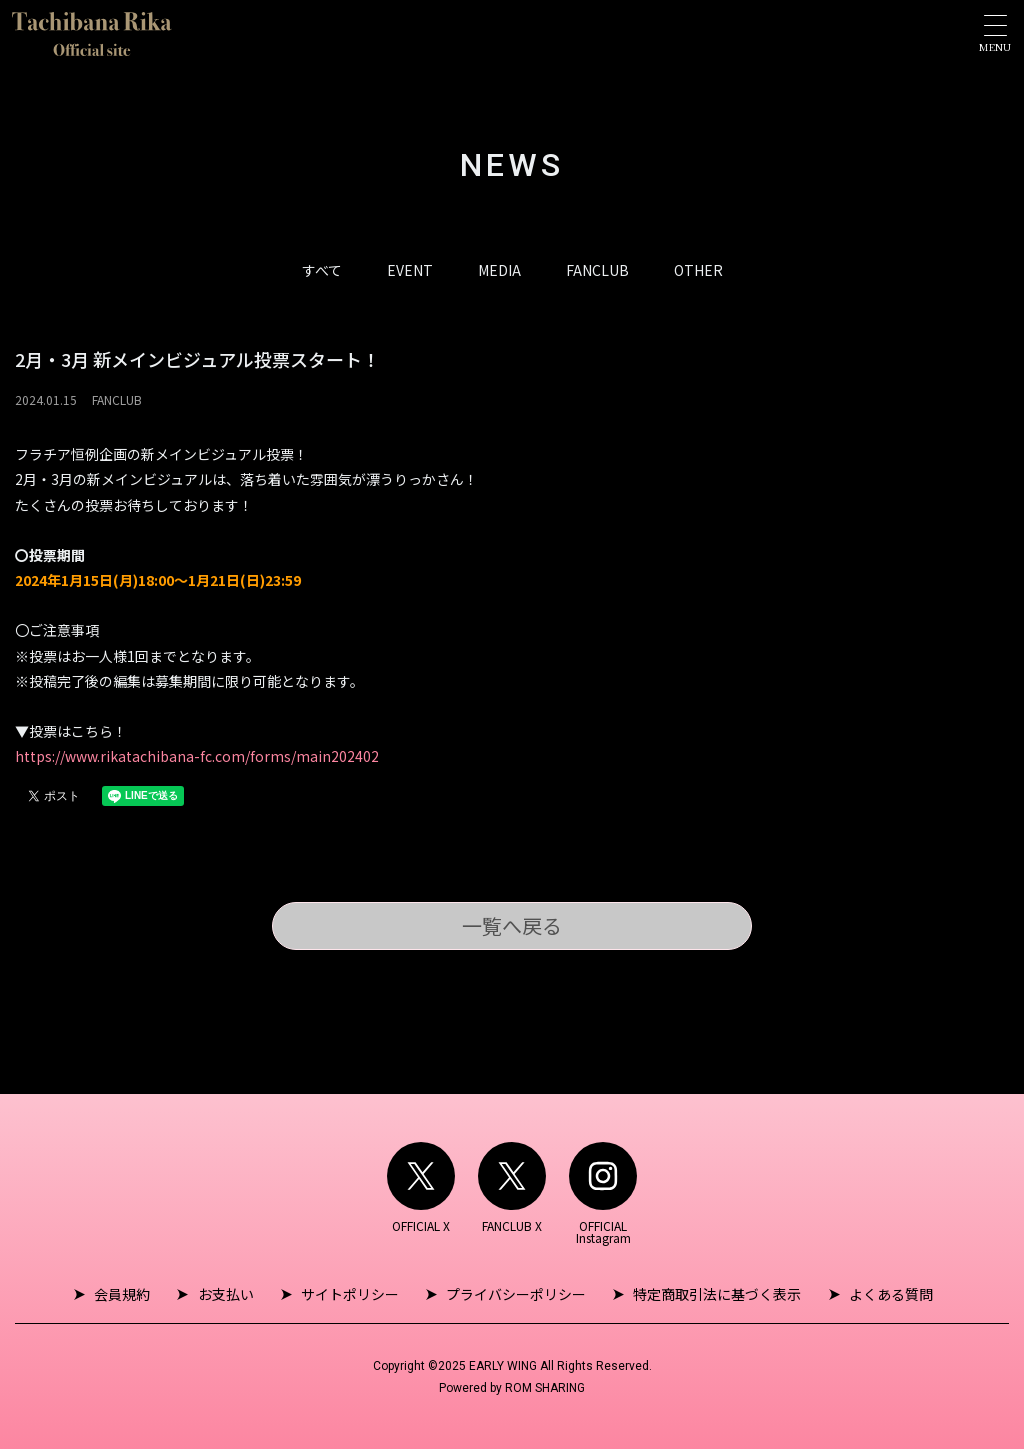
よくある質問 (885, 1294)
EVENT (410, 270)
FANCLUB (597, 270)
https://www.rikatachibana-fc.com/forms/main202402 (197, 756)
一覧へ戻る (512, 925)
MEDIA (499, 270)
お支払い (229, 1294)
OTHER (698, 270)
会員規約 (128, 1294)
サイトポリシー (351, 1294)
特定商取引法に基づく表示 (714, 1294)
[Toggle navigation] (995, 33)
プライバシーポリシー (515, 1294)
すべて (322, 270)
